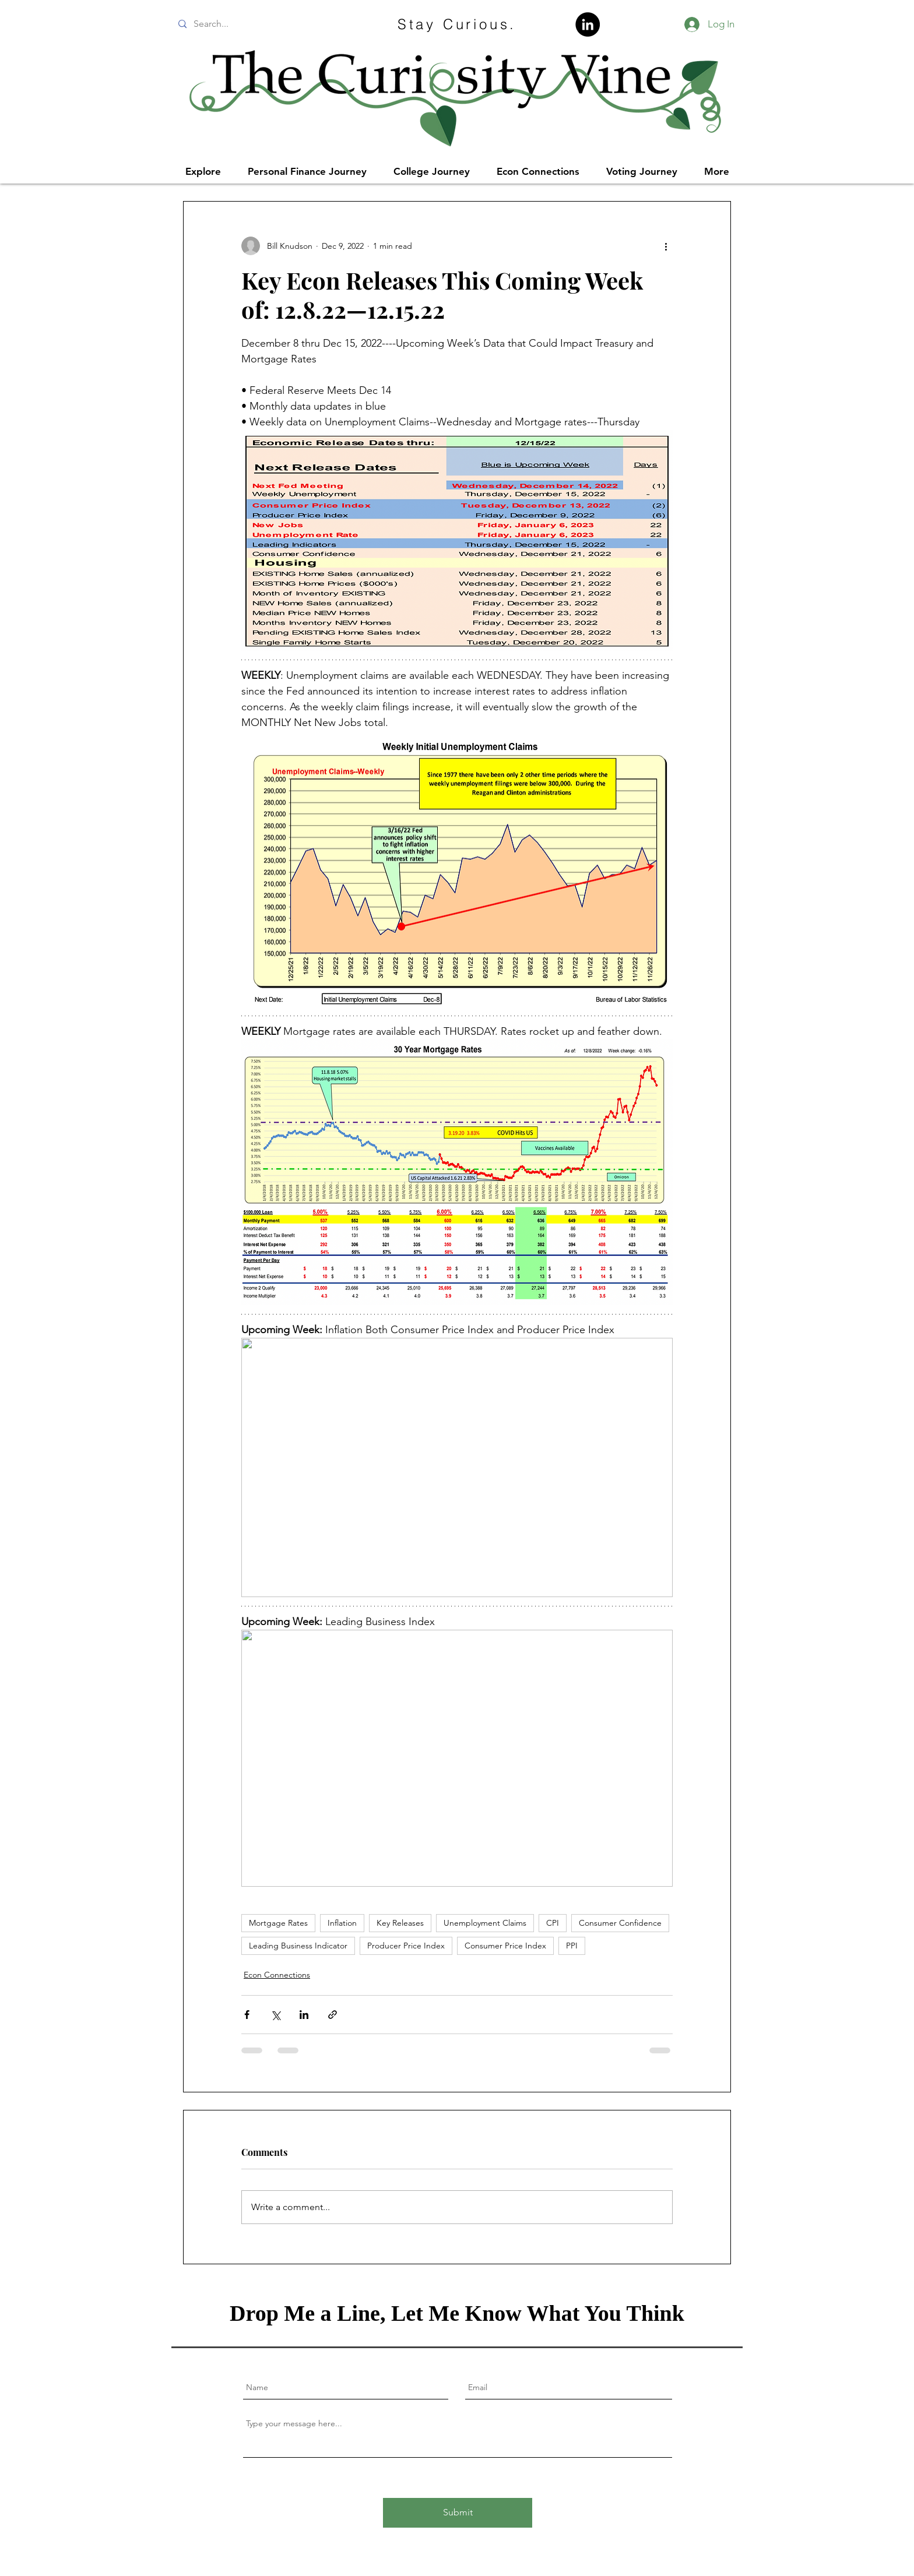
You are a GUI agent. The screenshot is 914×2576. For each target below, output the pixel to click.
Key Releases (400, 1923)
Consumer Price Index (505, 1945)
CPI (552, 1923)
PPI (572, 1945)
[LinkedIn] (587, 24)
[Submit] (457, 2513)
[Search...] (260, 24)
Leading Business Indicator (298, 1945)
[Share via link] (332, 2014)
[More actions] (666, 246)
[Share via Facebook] (246, 2014)
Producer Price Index (406, 1945)
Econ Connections (277, 1974)
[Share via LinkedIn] (304, 2014)
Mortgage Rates (278, 1923)
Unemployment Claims (485, 1923)
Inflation (342, 1923)
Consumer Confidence (620, 1923)
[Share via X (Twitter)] (275, 2014)
